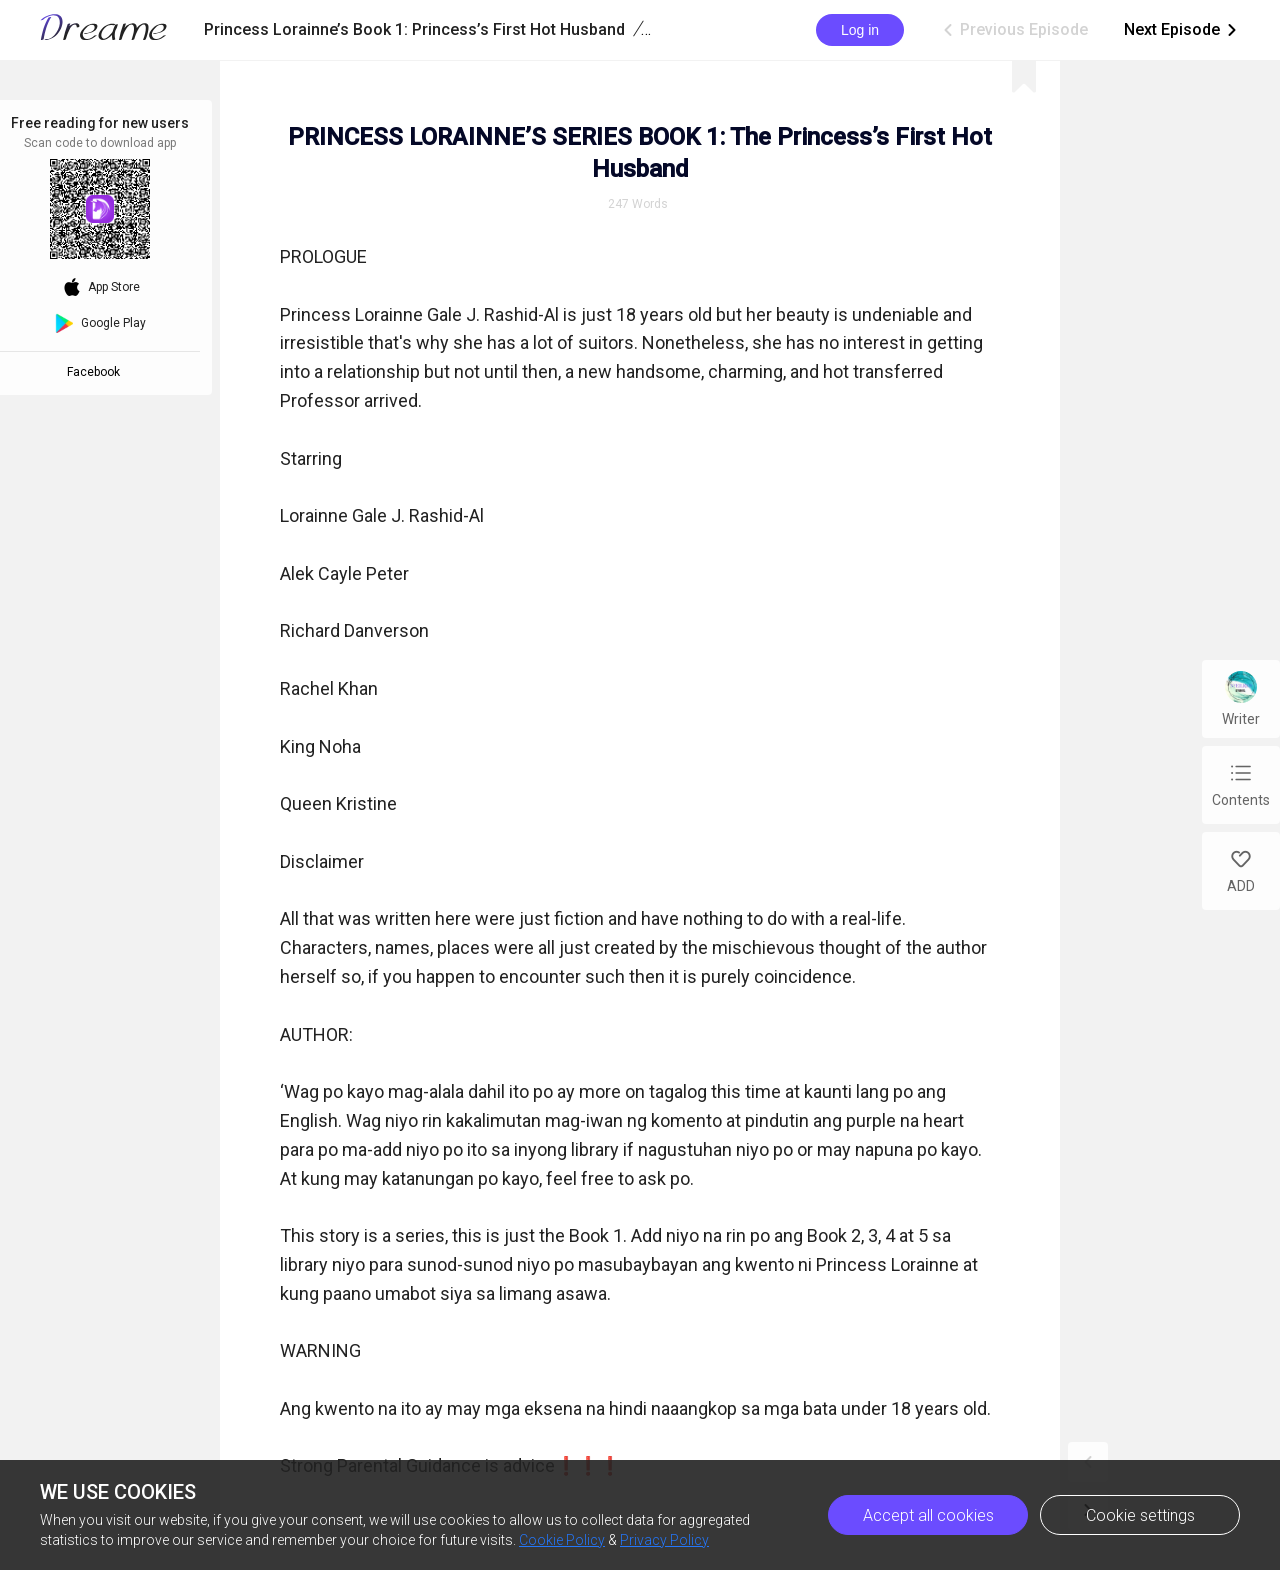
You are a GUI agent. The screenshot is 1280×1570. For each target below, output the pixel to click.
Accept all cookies (928, 1515)
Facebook (96, 372)
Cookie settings (1140, 1515)
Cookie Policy (562, 1540)
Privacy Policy (664, 1540)
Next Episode (1182, 30)
